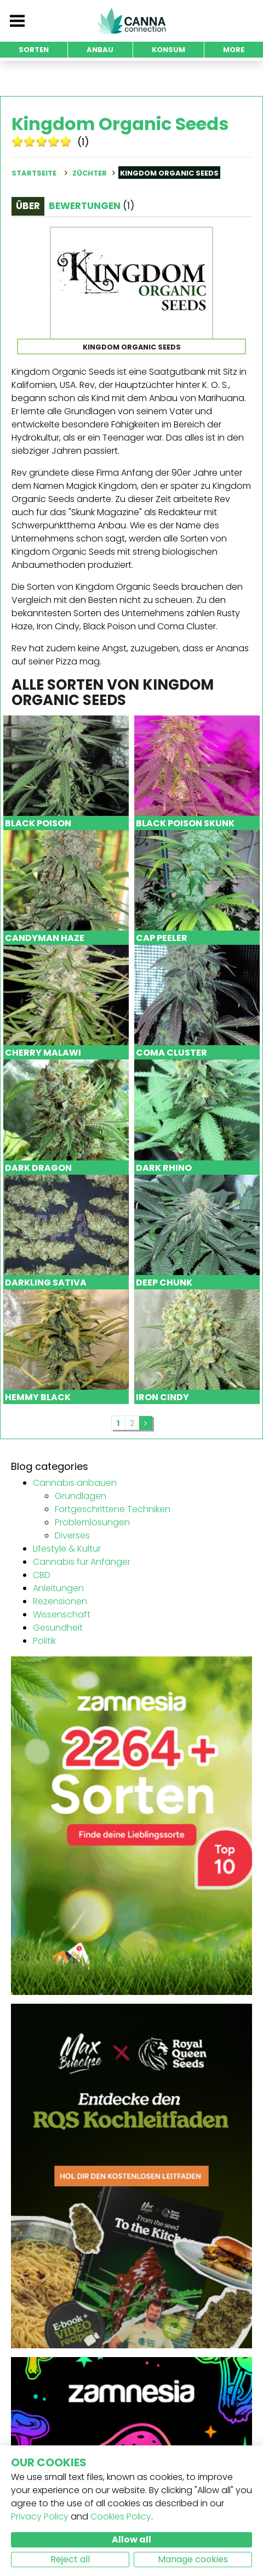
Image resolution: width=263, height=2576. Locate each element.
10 (66, 141)
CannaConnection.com (131, 20)
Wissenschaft (61, 1614)
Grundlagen (80, 1496)
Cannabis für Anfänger (81, 1561)
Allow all (131, 2539)
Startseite (34, 173)
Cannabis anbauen (75, 1482)
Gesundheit (58, 1627)
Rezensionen (60, 1601)
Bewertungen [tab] (91, 205)
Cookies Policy (120, 2516)
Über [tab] (28, 205)
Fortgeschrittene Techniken (112, 1509)
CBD (41, 1575)
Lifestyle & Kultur (67, 1548)
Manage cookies (193, 2559)
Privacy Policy (39, 2516)
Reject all (70, 2559)
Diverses (72, 1535)
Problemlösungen (92, 1522)
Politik (44, 1640)
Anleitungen (58, 1588)
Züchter (89, 173)
